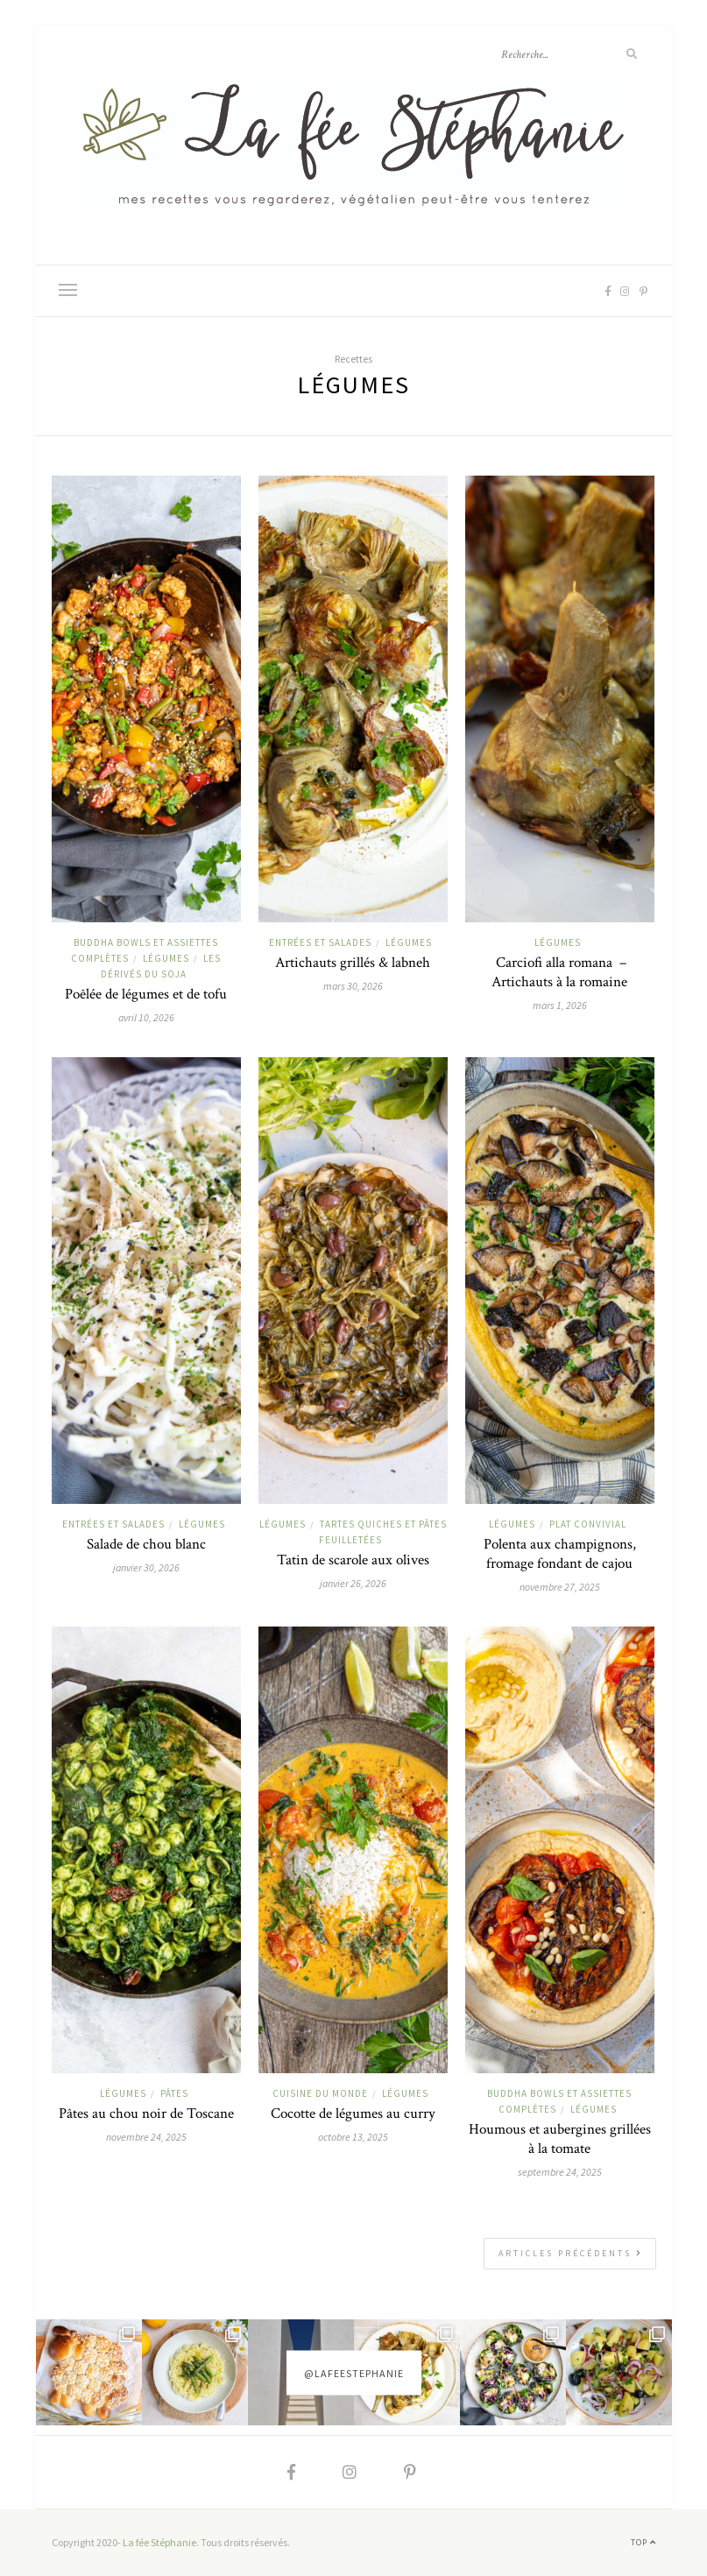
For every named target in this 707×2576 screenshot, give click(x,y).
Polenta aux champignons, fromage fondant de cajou (560, 1554)
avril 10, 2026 (146, 1017)
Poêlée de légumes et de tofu (146, 994)
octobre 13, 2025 (353, 2136)
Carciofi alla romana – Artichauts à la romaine (559, 972)
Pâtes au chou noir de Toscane (146, 2113)
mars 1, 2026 (560, 1005)
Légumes (166, 958)
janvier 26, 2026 (353, 1583)
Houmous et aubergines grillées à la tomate (560, 2139)
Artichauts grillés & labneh (352, 962)
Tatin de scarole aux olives (353, 1560)
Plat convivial (587, 1524)
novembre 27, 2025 (560, 1586)
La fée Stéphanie (159, 2542)
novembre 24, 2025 (146, 2136)
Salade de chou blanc (146, 1544)
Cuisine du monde (320, 2093)
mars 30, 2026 (353, 985)
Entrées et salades (320, 942)
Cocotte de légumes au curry (353, 2113)
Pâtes (174, 2093)
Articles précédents (570, 2253)
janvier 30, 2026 (146, 1567)
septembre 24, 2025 (560, 2171)
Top (643, 2542)
